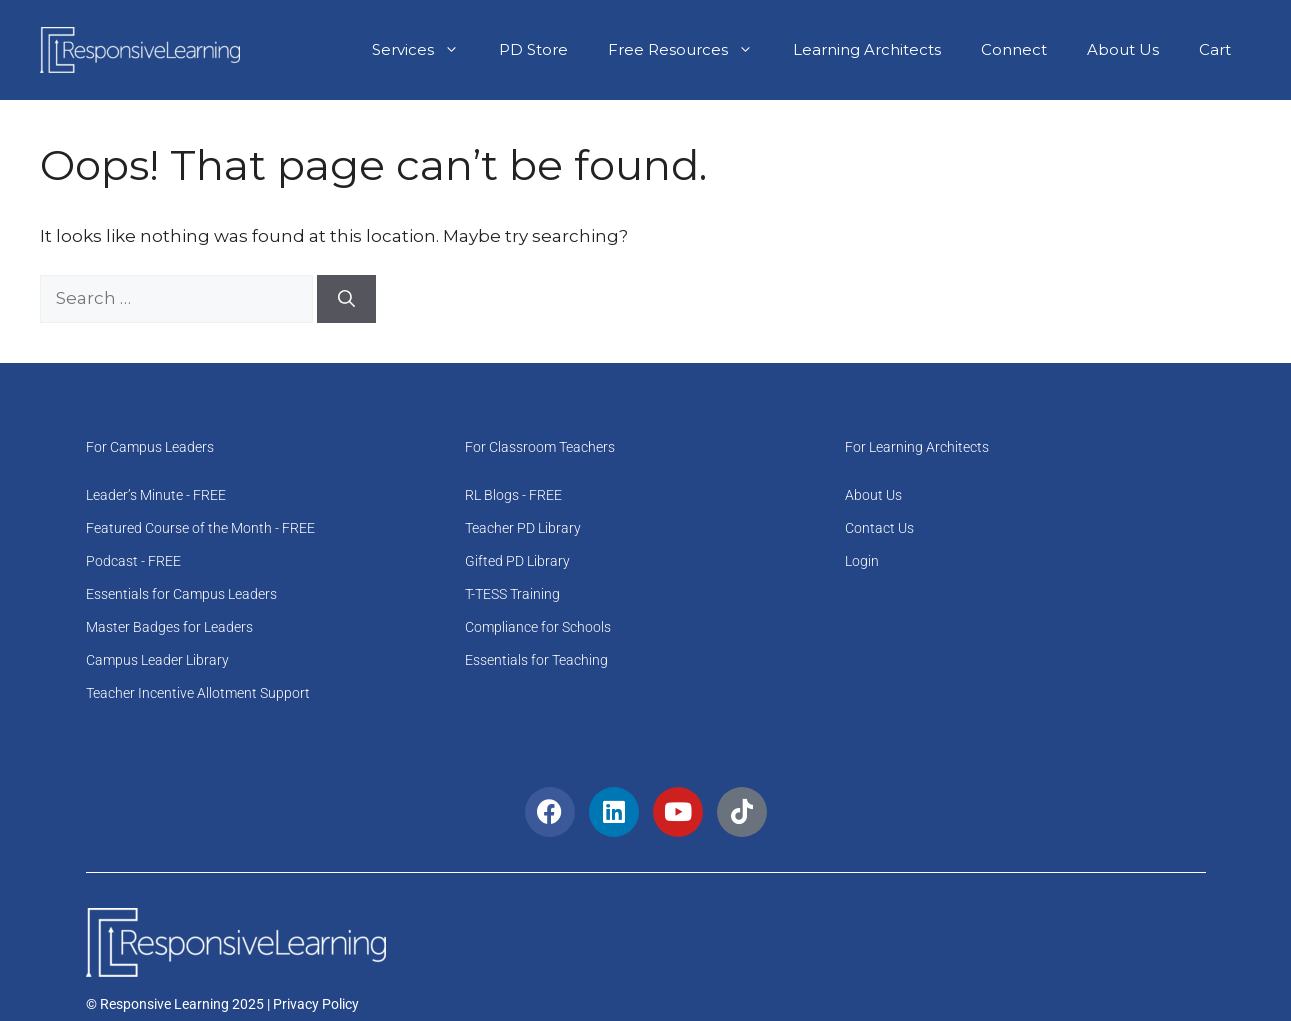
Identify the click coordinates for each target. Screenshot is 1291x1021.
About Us (1123, 49)
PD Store (533, 49)
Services (425, 50)
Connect (1014, 49)
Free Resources (690, 50)
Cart (1215, 49)
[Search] (346, 299)
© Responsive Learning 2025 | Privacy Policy (222, 1004)
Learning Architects (867, 49)
